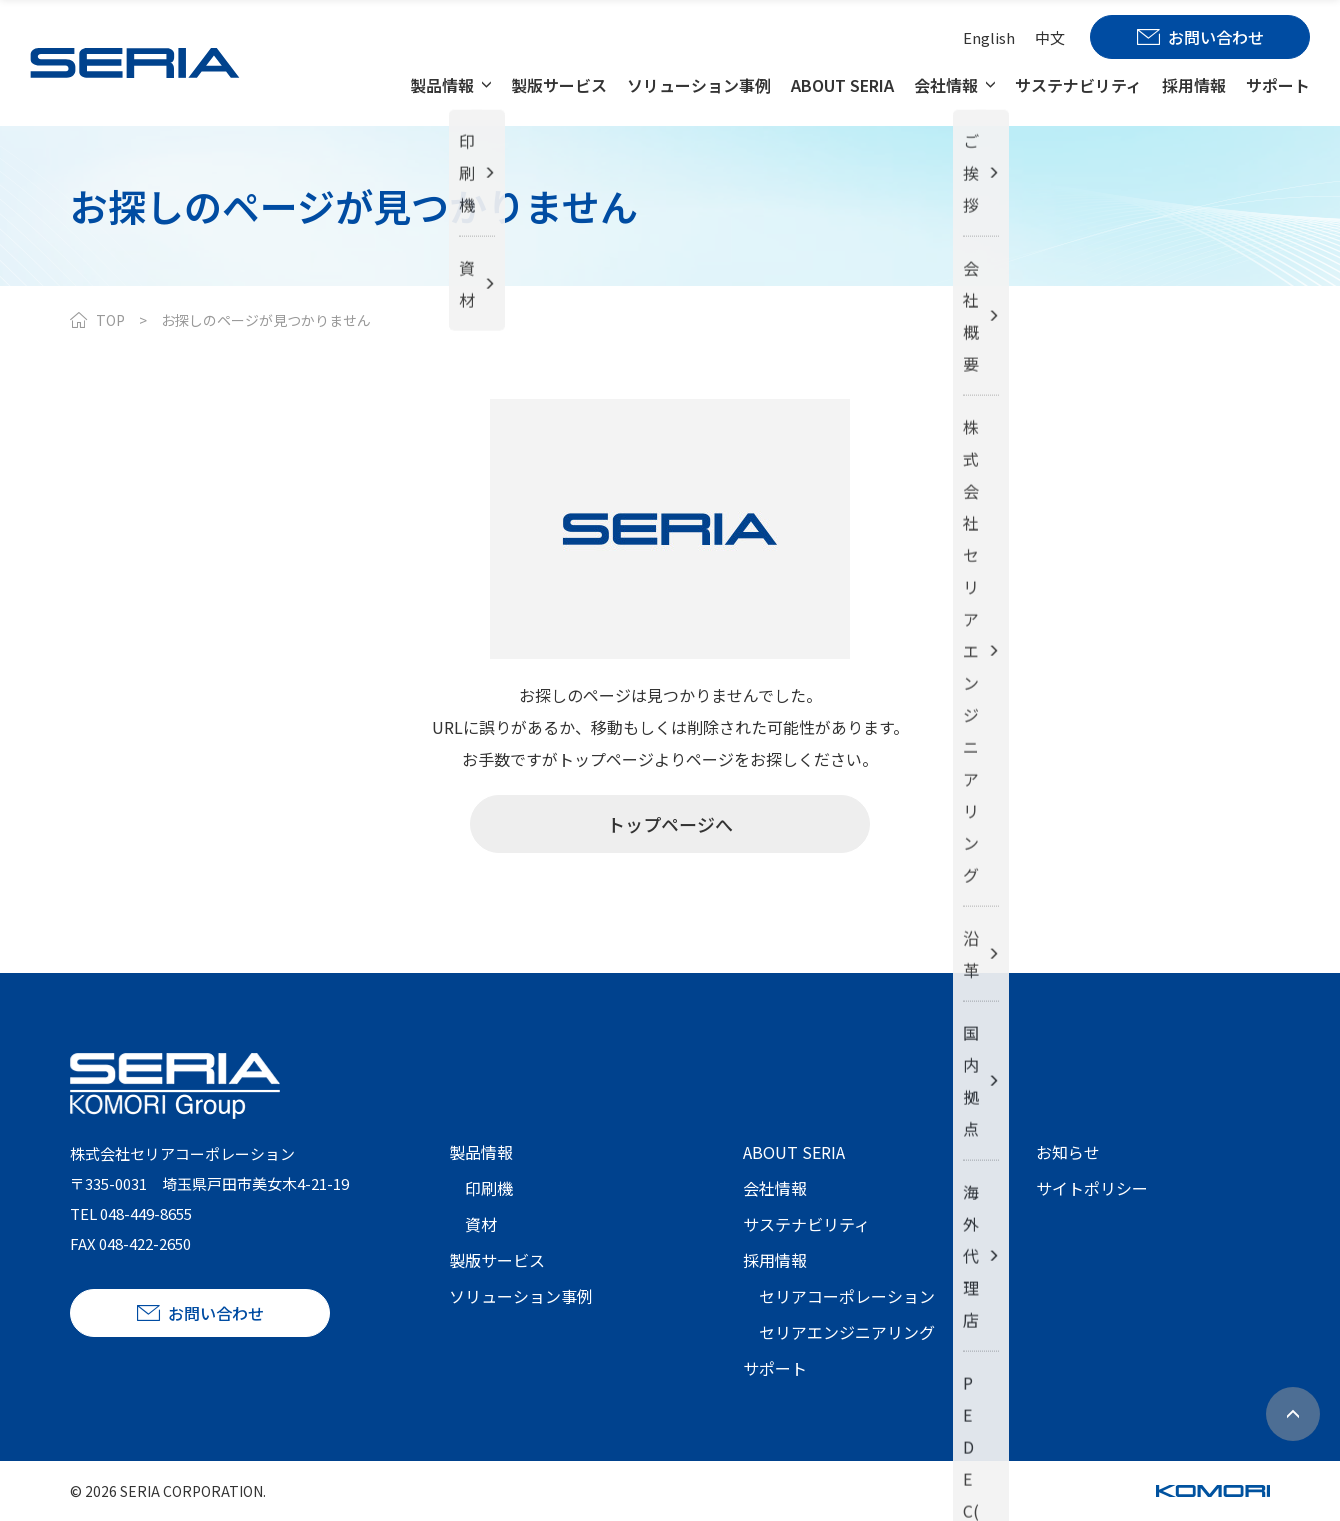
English (989, 37)
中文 (1050, 37)
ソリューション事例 (699, 85)
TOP (110, 320)
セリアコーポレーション (847, 1296)
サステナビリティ (1078, 85)
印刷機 (489, 1188)
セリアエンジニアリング (847, 1332)
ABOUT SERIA (842, 85)
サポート (1278, 85)
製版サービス (559, 85)
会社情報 (946, 85)
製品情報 (442, 85)
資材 (481, 1224)
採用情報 (1194, 85)
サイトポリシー (1092, 1188)
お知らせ (1068, 1152)
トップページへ (670, 824)
